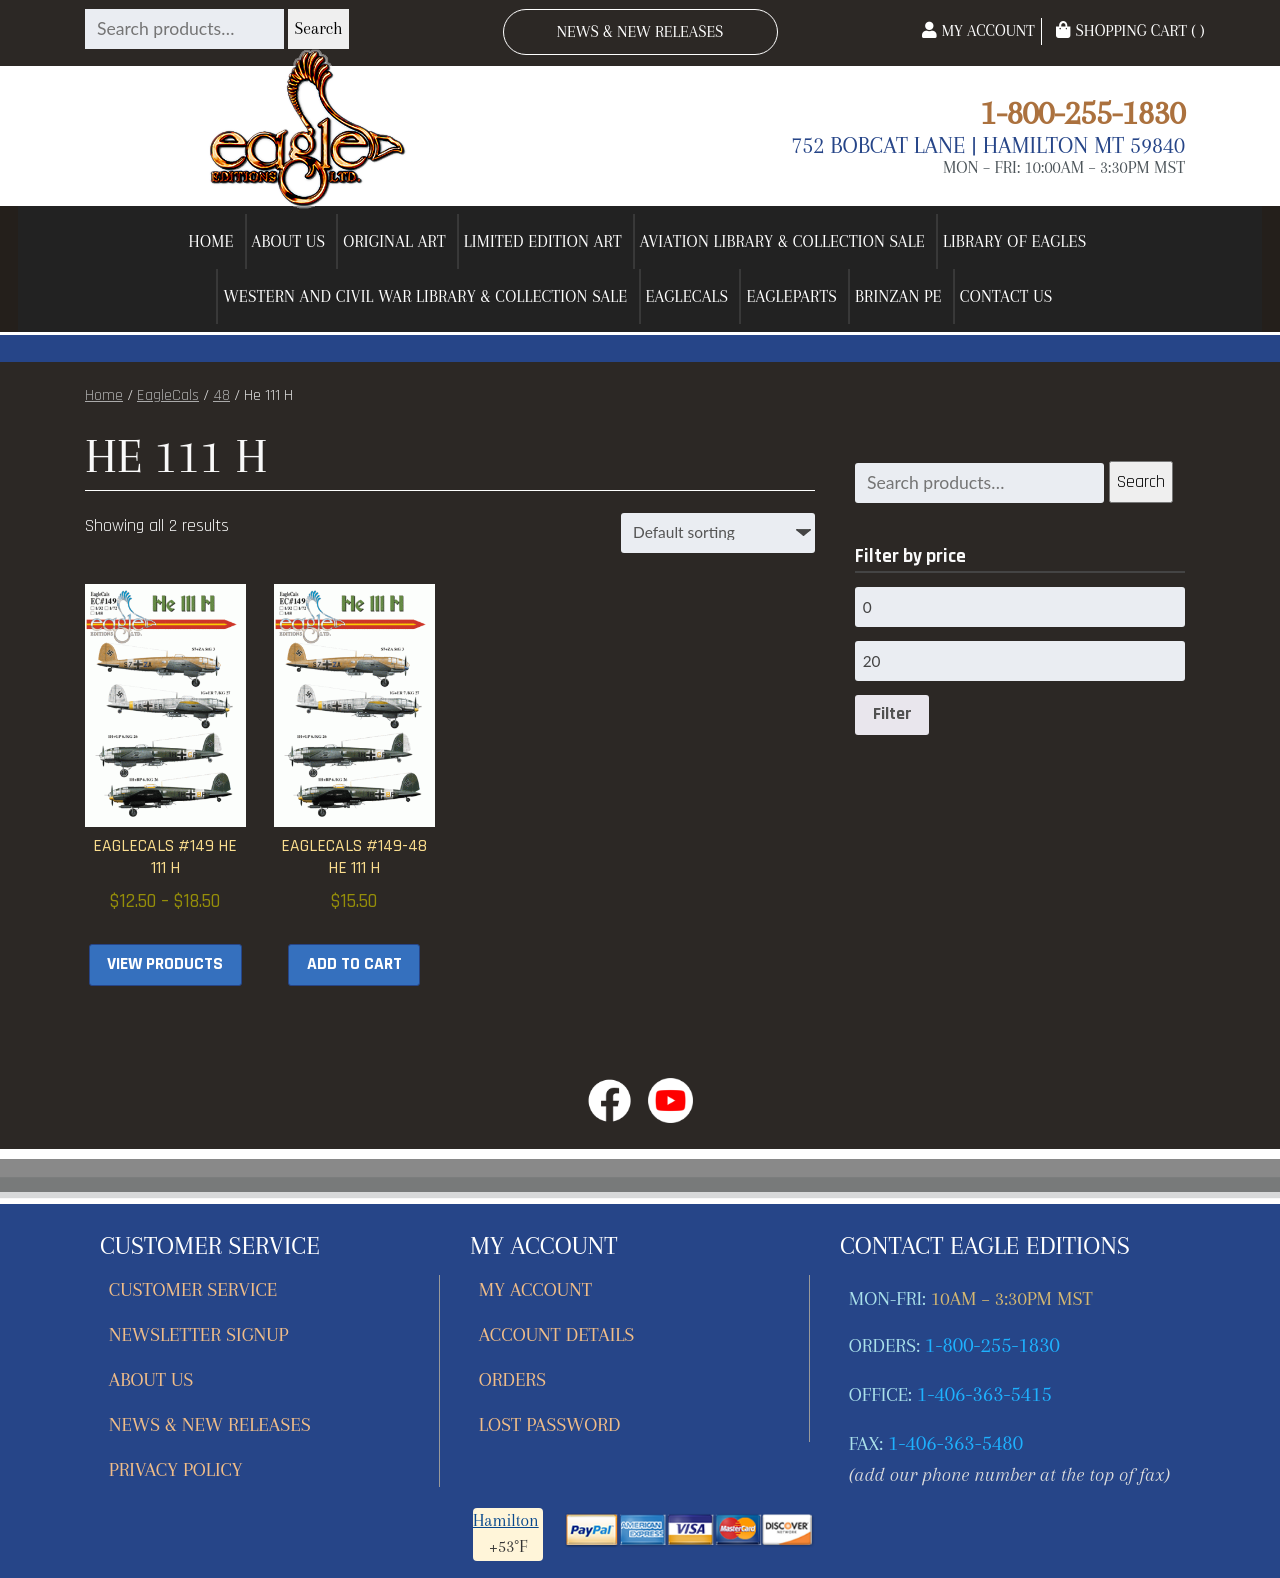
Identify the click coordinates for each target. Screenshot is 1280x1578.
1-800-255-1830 (1082, 112)
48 (221, 395)
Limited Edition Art (543, 241)
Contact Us (1006, 296)
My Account (978, 30)
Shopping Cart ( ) (1130, 30)
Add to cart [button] (354, 964)
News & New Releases (640, 31)
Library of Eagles (1015, 241)
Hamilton (506, 1520)
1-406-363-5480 (955, 1443)
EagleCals (687, 296)
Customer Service (193, 1289)
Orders (512, 1379)
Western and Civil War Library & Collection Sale (425, 296)
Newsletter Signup (199, 1334)
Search (318, 28)
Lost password (549, 1424)
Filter (892, 714)
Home (211, 241)
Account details (557, 1334)
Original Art (394, 241)
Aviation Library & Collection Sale (782, 241)
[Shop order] (718, 533)
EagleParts (791, 296)
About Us (289, 241)
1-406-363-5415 (984, 1394)
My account (535, 1289)
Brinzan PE (898, 296)
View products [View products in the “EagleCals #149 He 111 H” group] (165, 964)
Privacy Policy (176, 1469)
